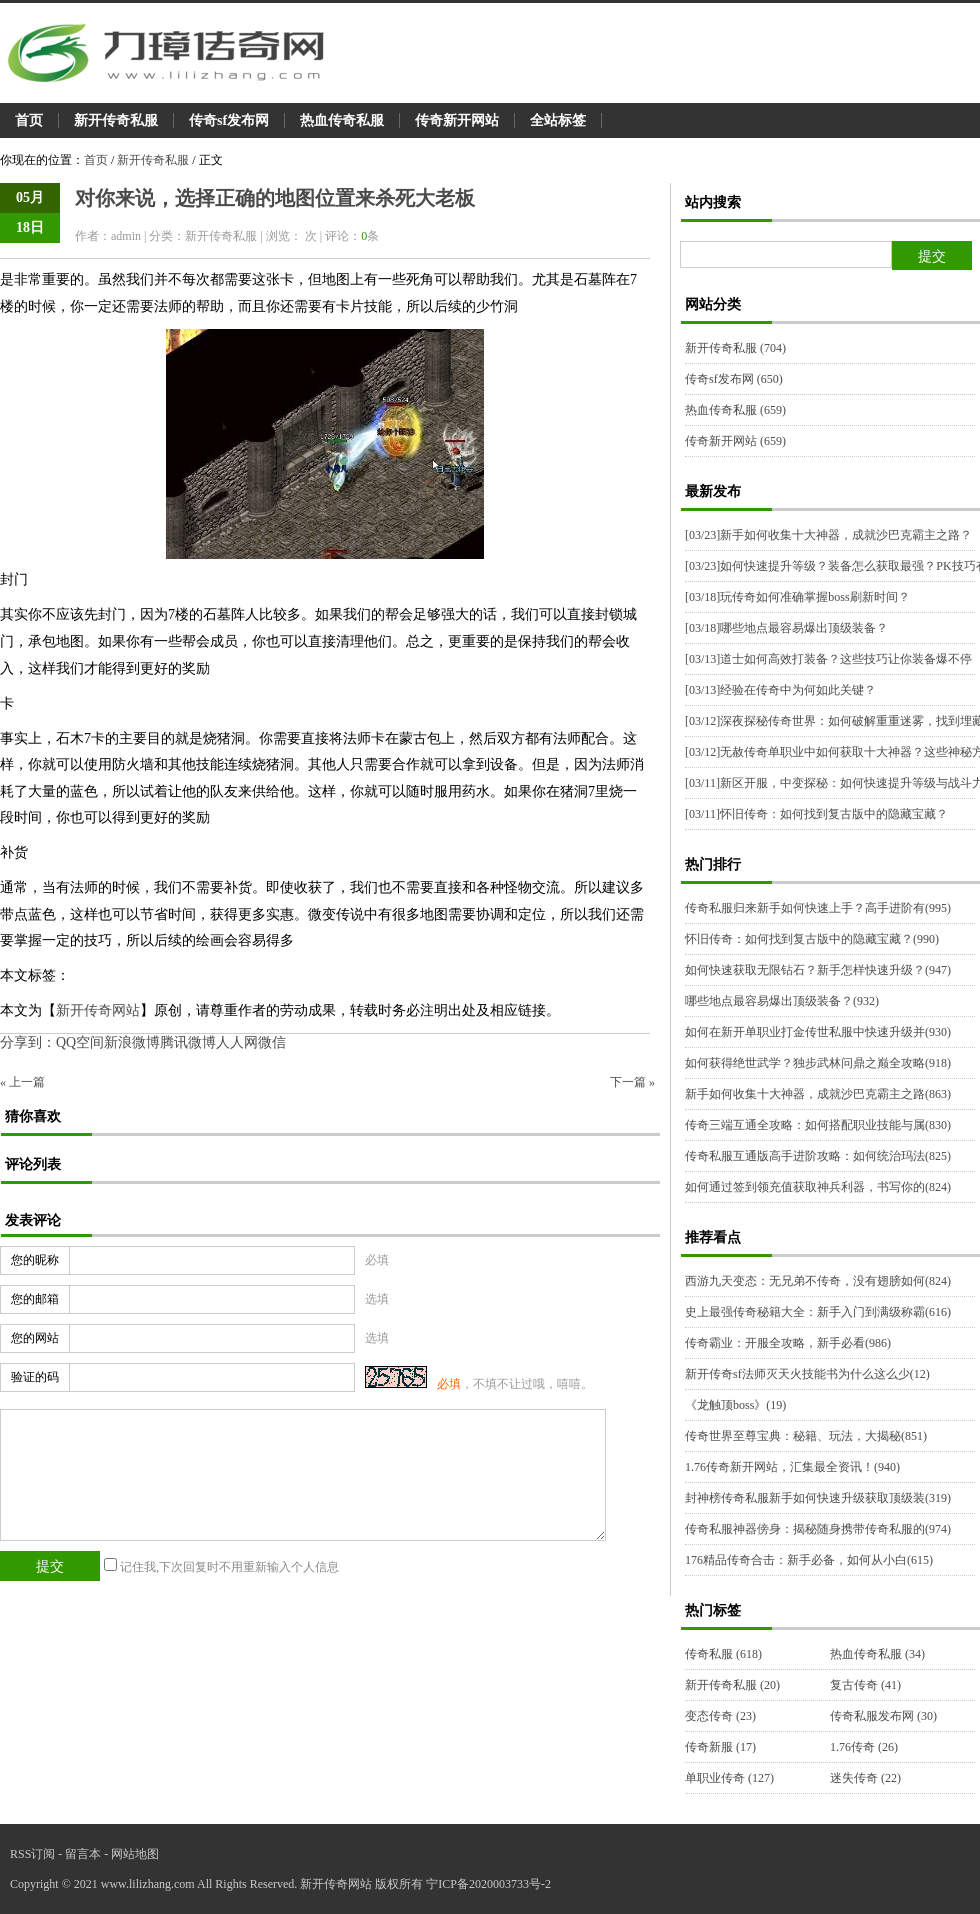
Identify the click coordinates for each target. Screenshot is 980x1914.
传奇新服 (720, 1747)
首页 (29, 120)
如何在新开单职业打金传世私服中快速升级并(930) (818, 1032)
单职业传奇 (729, 1778)
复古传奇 (865, 1685)
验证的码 (35, 1377)
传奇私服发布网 (883, 1716)
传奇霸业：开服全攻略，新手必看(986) (788, 1343)
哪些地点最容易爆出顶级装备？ (786, 628)
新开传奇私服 (116, 120)
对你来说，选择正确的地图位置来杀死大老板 (275, 198)
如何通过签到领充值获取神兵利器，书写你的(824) (818, 1187)
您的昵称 (35, 1260)
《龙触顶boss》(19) (735, 1405)
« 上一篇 (22, 1082)
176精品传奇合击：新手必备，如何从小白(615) (809, 1560)
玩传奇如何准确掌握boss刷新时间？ (797, 597)
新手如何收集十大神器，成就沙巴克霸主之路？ (828, 535)
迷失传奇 (865, 1778)
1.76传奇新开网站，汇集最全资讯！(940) (792, 1467)
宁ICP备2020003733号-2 (488, 1884)
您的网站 (35, 1338)
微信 (272, 1042)
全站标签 (558, 120)
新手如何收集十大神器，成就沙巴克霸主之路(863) (818, 1094)
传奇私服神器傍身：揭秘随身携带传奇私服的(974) (818, 1529)
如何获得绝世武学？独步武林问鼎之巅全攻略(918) (818, 1063)
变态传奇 (720, 1716)
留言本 (83, 1854)
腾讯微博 (188, 1042)
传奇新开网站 (457, 120)
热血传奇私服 (342, 120)
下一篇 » (632, 1082)
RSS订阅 (32, 1854)
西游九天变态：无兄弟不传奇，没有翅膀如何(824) (818, 1281)
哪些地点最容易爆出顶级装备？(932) (782, 1001)
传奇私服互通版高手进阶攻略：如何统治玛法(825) (818, 1156)
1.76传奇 (864, 1747)
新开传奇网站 (98, 1010)
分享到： (28, 1042)
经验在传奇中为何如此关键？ (780, 690)
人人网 (237, 1042)
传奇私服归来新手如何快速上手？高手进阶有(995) (818, 908)
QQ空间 (80, 1042)
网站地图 (135, 1854)
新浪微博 (132, 1042)
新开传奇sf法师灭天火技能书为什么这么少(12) (807, 1374)
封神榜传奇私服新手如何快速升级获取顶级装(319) (818, 1498)
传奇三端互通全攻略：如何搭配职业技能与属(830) (818, 1125)
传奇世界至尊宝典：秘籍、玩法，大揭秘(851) (806, 1436)
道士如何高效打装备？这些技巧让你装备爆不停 (828, 659)
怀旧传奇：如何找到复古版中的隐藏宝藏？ (816, 814)
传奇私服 (723, 1654)
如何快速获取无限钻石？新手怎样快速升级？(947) (818, 970)
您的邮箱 (35, 1299)
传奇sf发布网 (229, 120)
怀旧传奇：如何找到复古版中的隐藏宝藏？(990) (812, 939)
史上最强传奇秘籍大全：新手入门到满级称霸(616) (818, 1312)
